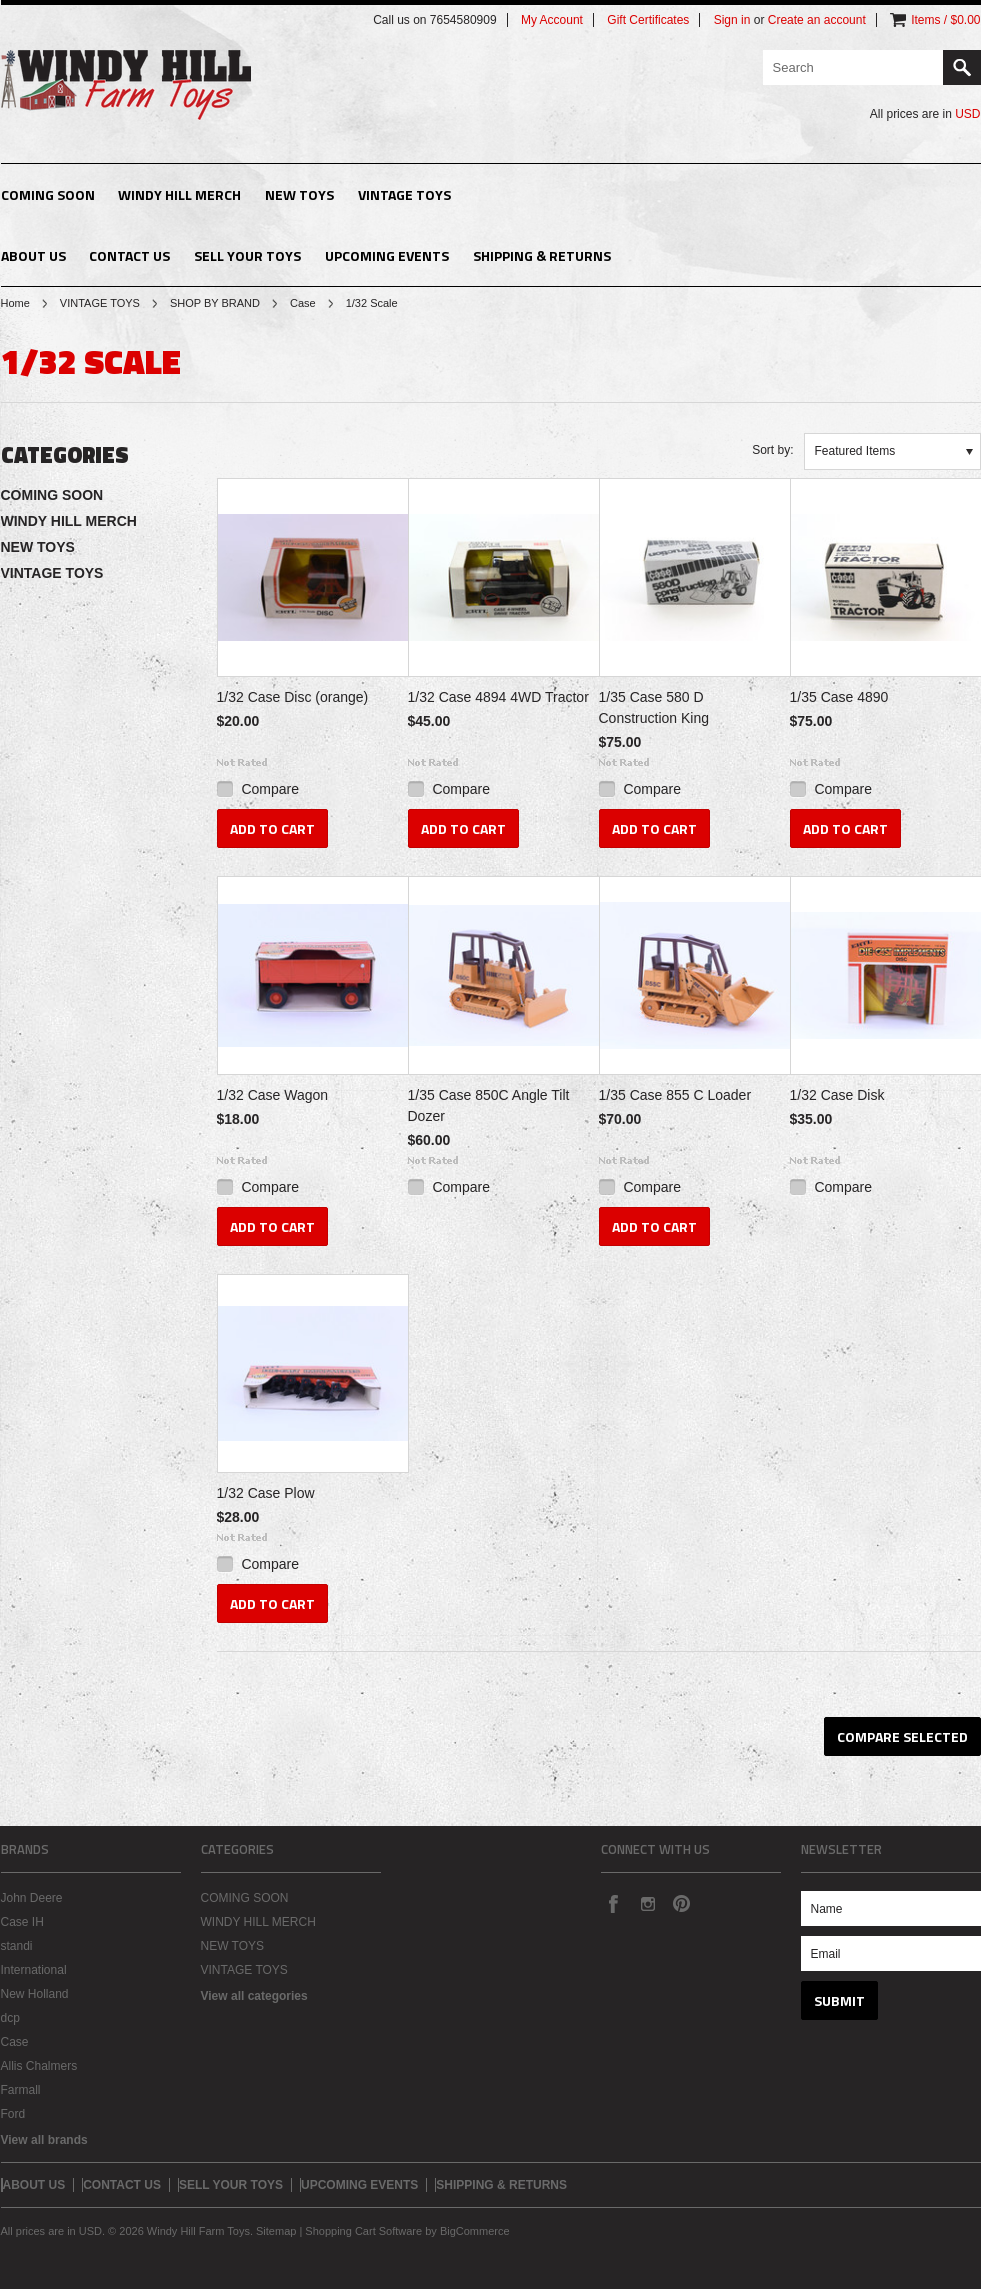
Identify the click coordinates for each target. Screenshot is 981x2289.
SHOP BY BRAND (215, 303)
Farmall (21, 2090)
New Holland (35, 1994)
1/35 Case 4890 (839, 697)
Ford (13, 2114)
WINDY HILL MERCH (179, 194)
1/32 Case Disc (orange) (293, 697)
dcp (10, 2018)
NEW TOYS (299, 194)
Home (15, 303)
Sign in (732, 20)
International (34, 1970)
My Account (552, 20)
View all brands (44, 2140)
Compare (270, 789)
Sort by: (772, 450)
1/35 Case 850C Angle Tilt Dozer (489, 1105)
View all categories (254, 1996)
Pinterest (681, 1903)
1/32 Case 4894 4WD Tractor (498, 697)
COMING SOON (48, 194)
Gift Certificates (648, 20)
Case (303, 303)
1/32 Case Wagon (273, 1095)
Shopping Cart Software (363, 2231)
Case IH (22, 1922)
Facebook (613, 1903)
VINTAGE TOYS (404, 194)
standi (17, 1946)
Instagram (647, 1903)
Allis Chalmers (39, 2066)
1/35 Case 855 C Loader (675, 1095)
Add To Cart (272, 828)
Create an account (817, 20)
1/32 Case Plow (266, 1493)
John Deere (32, 1898)
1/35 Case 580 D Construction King (654, 707)
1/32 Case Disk (837, 1095)
